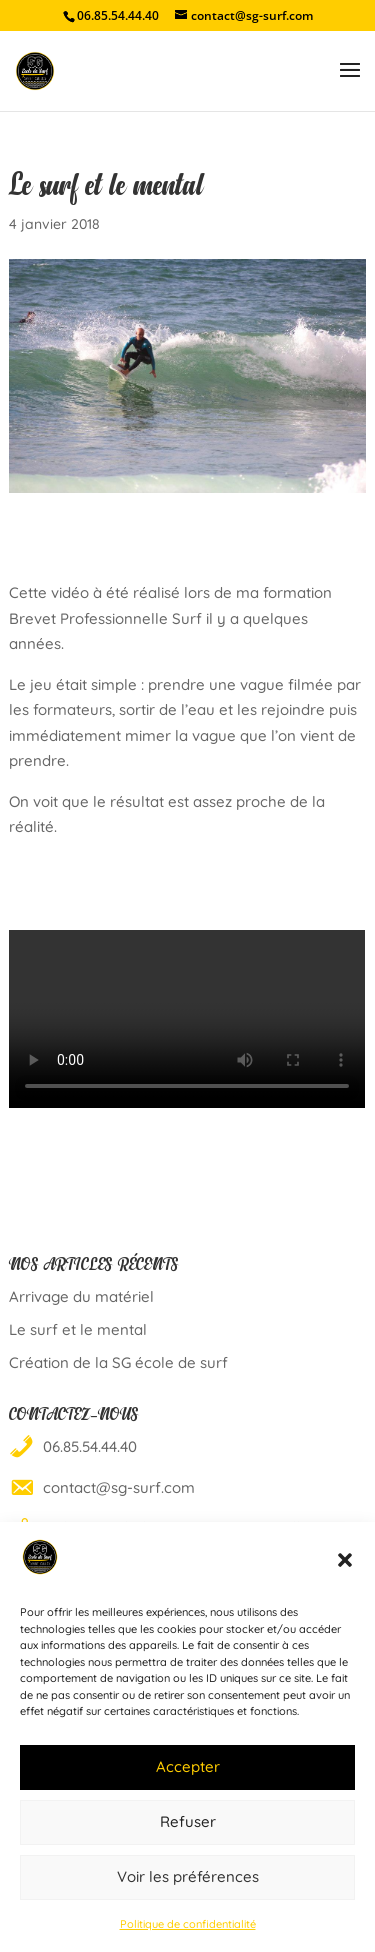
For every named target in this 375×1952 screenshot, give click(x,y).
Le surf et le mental (78, 1329)
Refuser (188, 1821)
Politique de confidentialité (188, 1924)
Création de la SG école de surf (118, 1362)
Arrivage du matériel (81, 1296)
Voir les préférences (188, 1876)
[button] (345, 1560)
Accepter (188, 1766)
